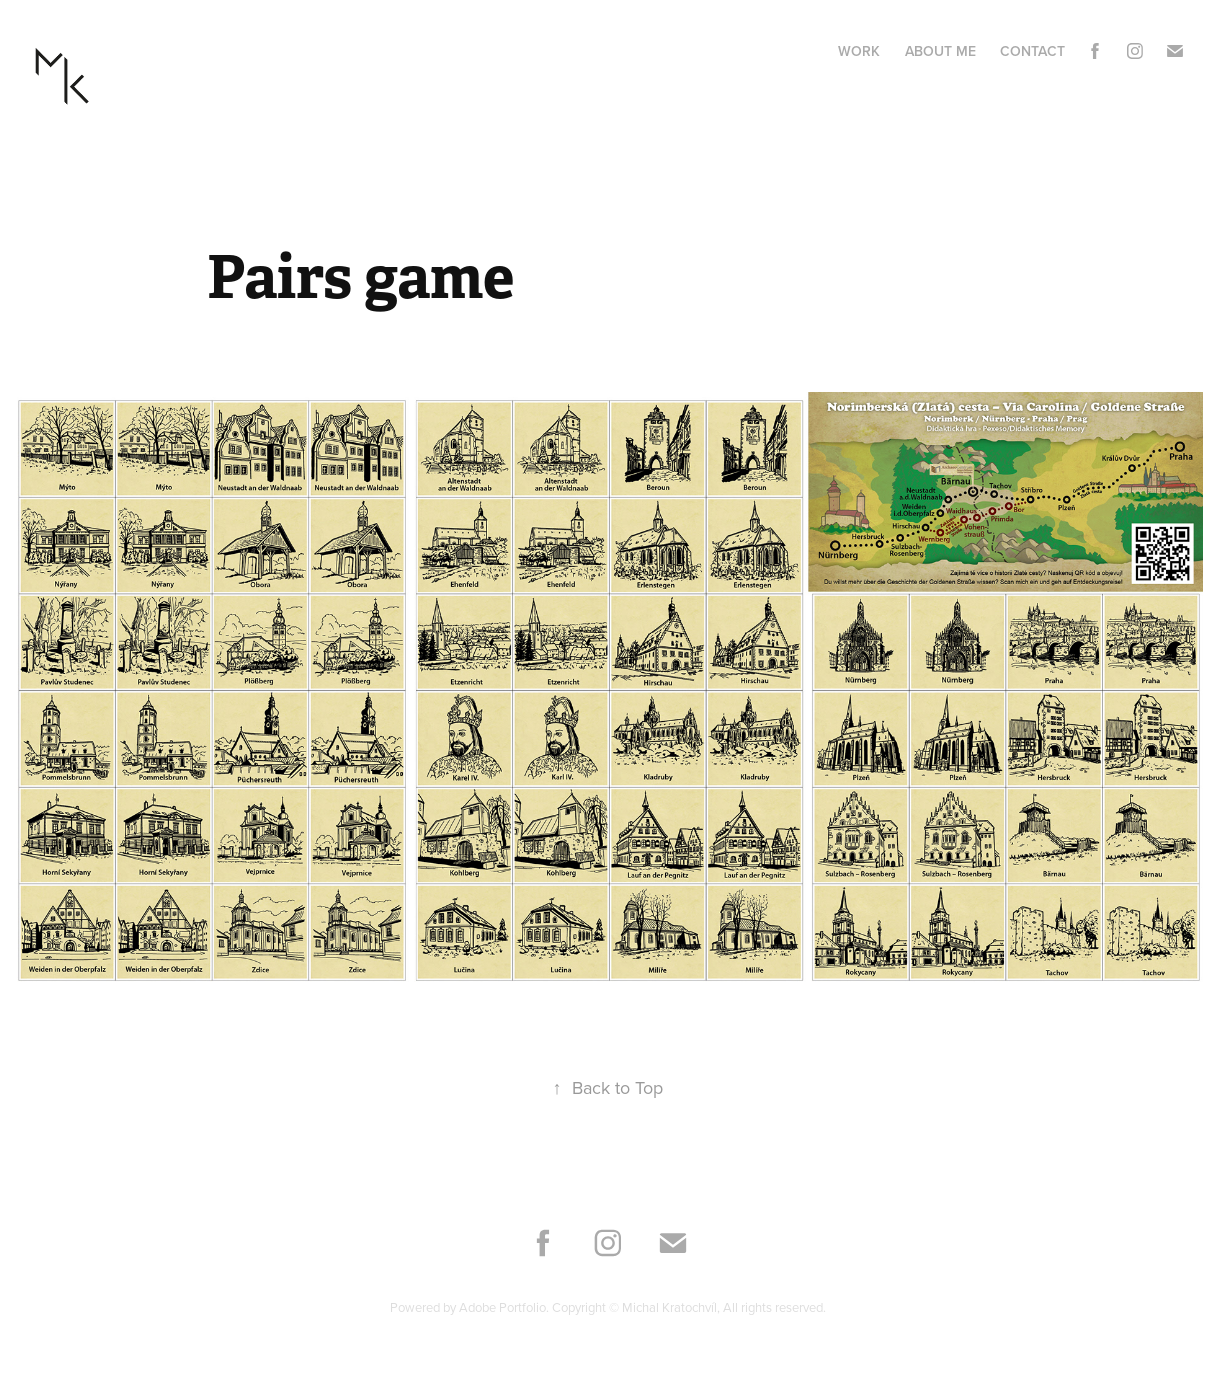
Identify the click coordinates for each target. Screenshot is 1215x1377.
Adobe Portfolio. (505, 1307)
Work (859, 51)
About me (940, 51)
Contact (1032, 51)
